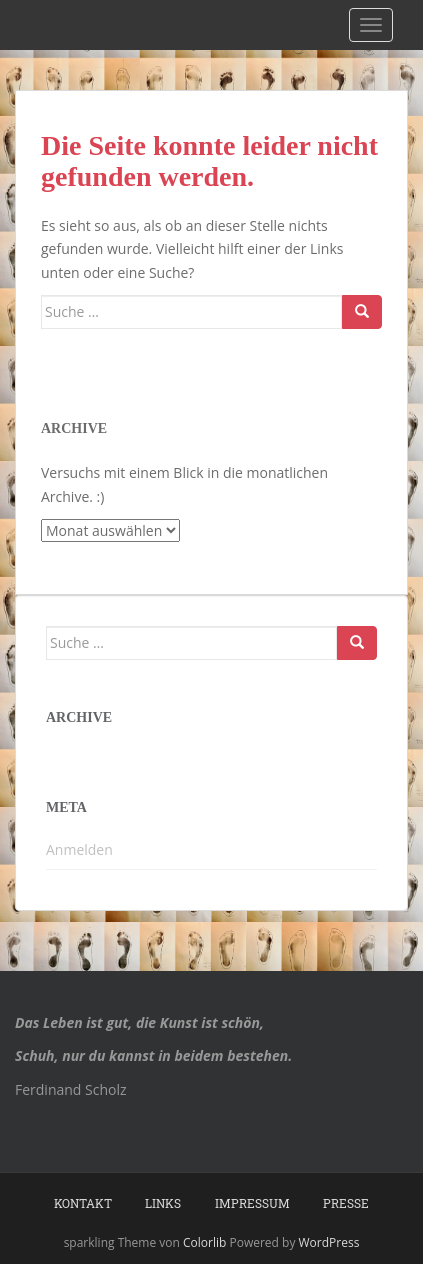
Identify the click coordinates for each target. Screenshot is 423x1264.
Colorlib (204, 1242)
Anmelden (79, 849)
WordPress (329, 1242)
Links (163, 1203)
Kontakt (83, 1203)
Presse (346, 1203)
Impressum (252, 1203)
